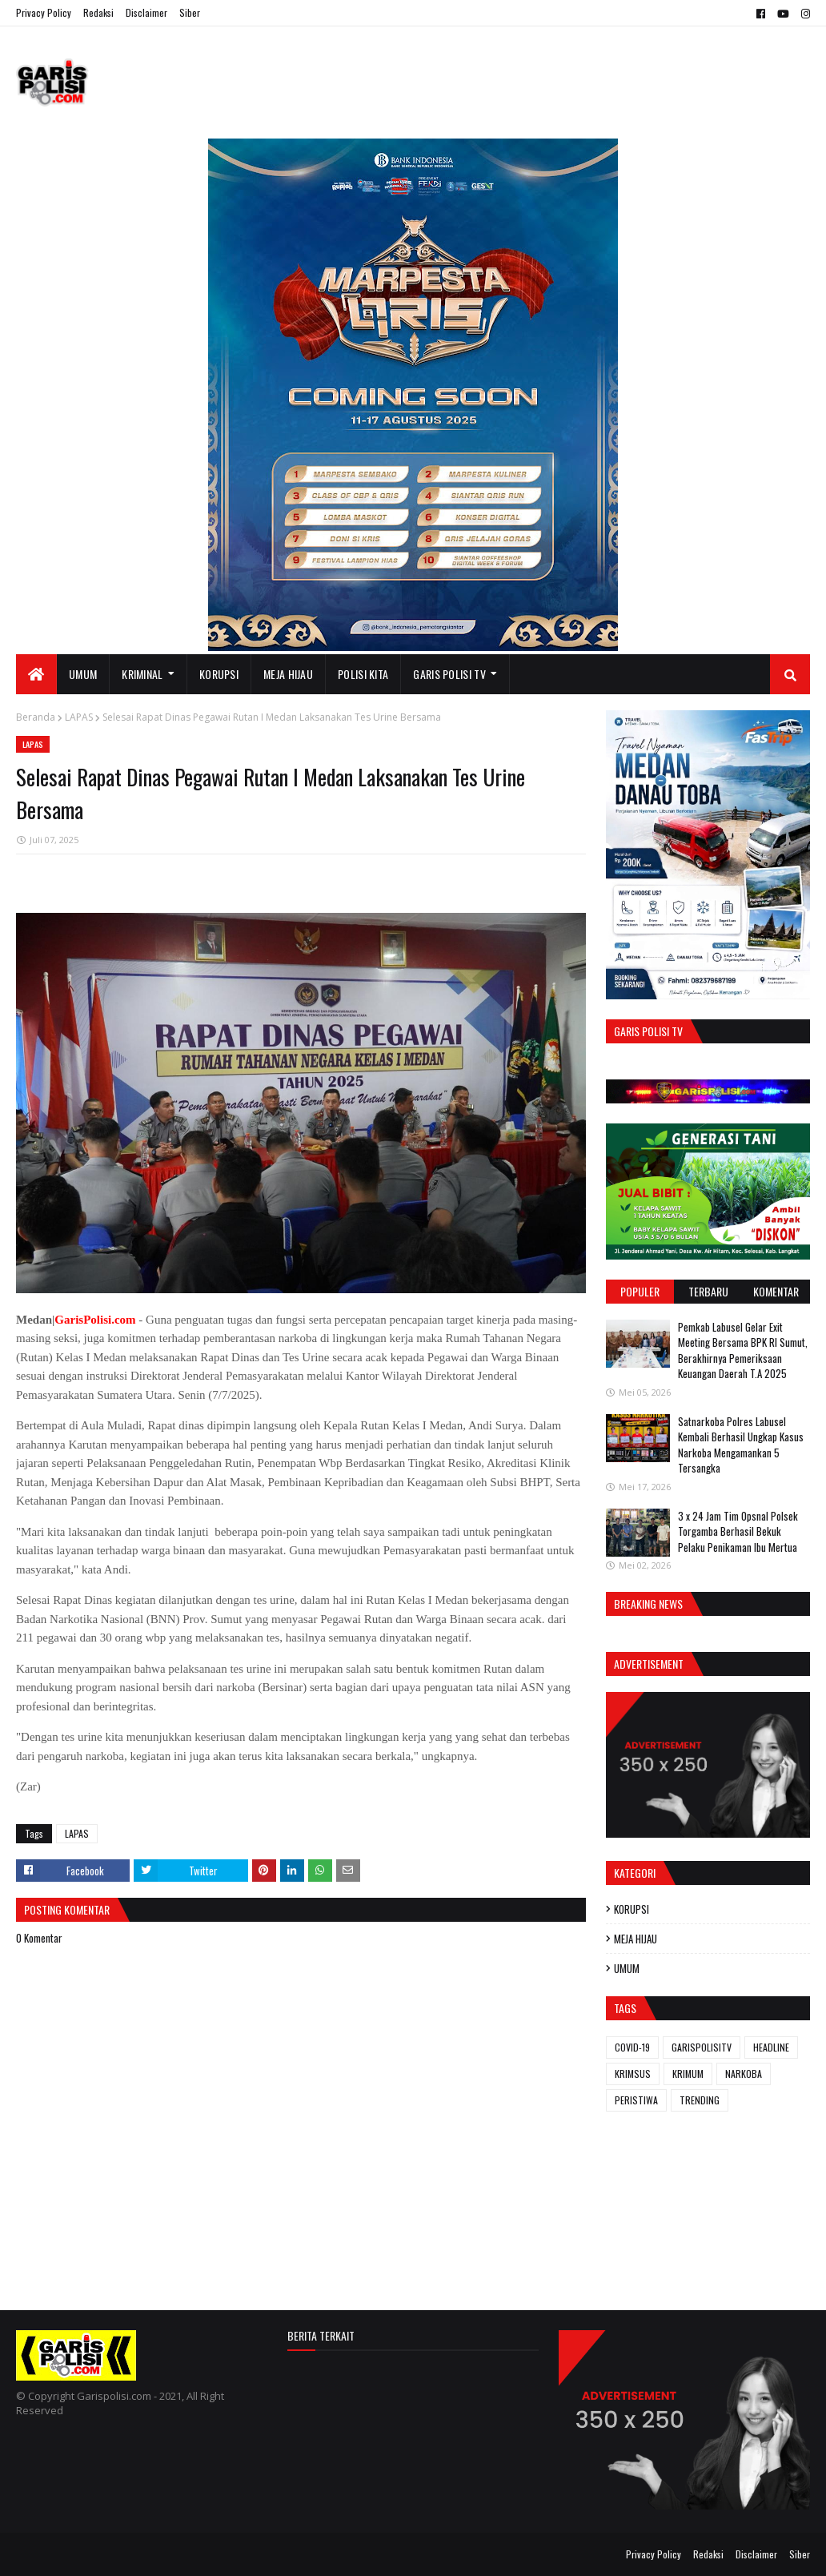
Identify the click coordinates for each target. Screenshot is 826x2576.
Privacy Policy (43, 12)
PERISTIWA (636, 2100)
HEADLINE (771, 2047)
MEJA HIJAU (635, 1939)
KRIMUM (688, 2073)
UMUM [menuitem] (83, 673)
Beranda (35, 717)
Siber (189, 12)
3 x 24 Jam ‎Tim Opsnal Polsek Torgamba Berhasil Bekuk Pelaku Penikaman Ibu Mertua (738, 1531)
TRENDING (700, 2100)
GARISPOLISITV (702, 2047)
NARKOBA (743, 2073)
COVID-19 (632, 2047)
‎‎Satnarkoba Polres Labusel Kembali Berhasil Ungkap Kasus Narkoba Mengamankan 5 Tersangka (741, 1445)
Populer (640, 1291)
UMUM (627, 1968)
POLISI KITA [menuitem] (363, 673)
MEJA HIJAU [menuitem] (288, 673)
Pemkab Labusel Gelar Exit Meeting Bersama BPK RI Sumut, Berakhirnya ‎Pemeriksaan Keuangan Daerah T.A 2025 (743, 1350)
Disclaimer (146, 12)
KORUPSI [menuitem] (219, 673)
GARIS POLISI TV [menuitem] (449, 673)
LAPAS (79, 717)
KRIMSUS (633, 2073)
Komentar (776, 1291)
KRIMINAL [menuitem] (142, 673)
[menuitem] (36, 674)
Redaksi (98, 12)
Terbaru (708, 1291)
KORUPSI (631, 1909)
